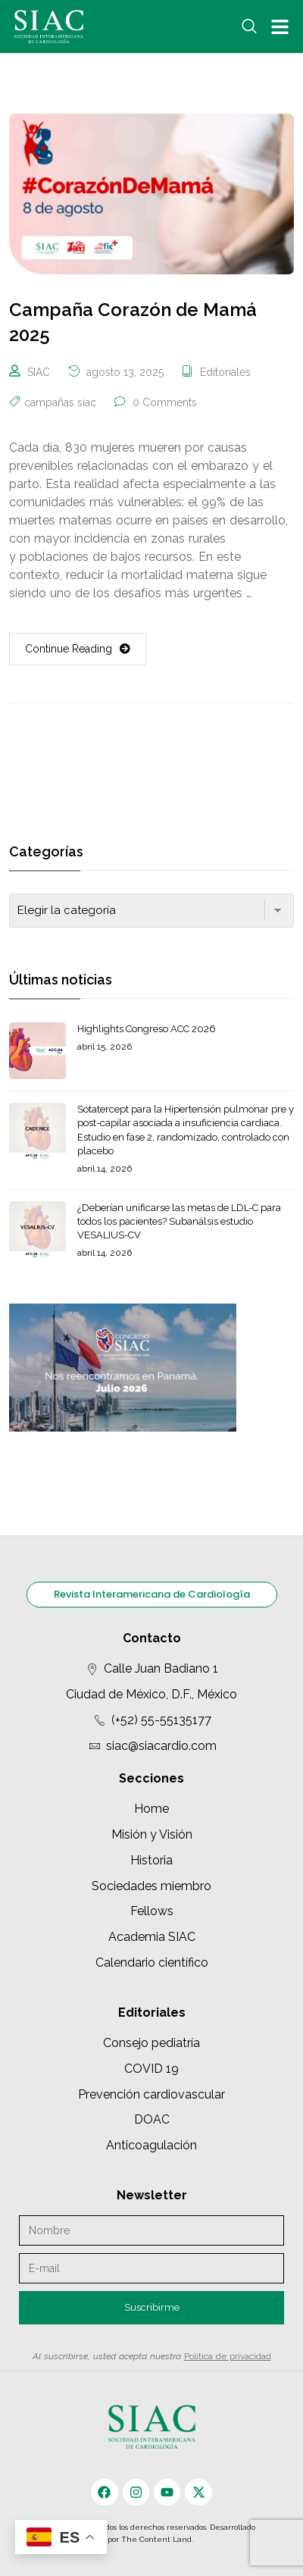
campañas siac (60, 402)
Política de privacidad (227, 2356)
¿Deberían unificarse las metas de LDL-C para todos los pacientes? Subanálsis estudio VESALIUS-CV (179, 1221)
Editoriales (225, 372)
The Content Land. (158, 2539)
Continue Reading (77, 649)
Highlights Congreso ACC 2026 (146, 1028)
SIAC (38, 372)
